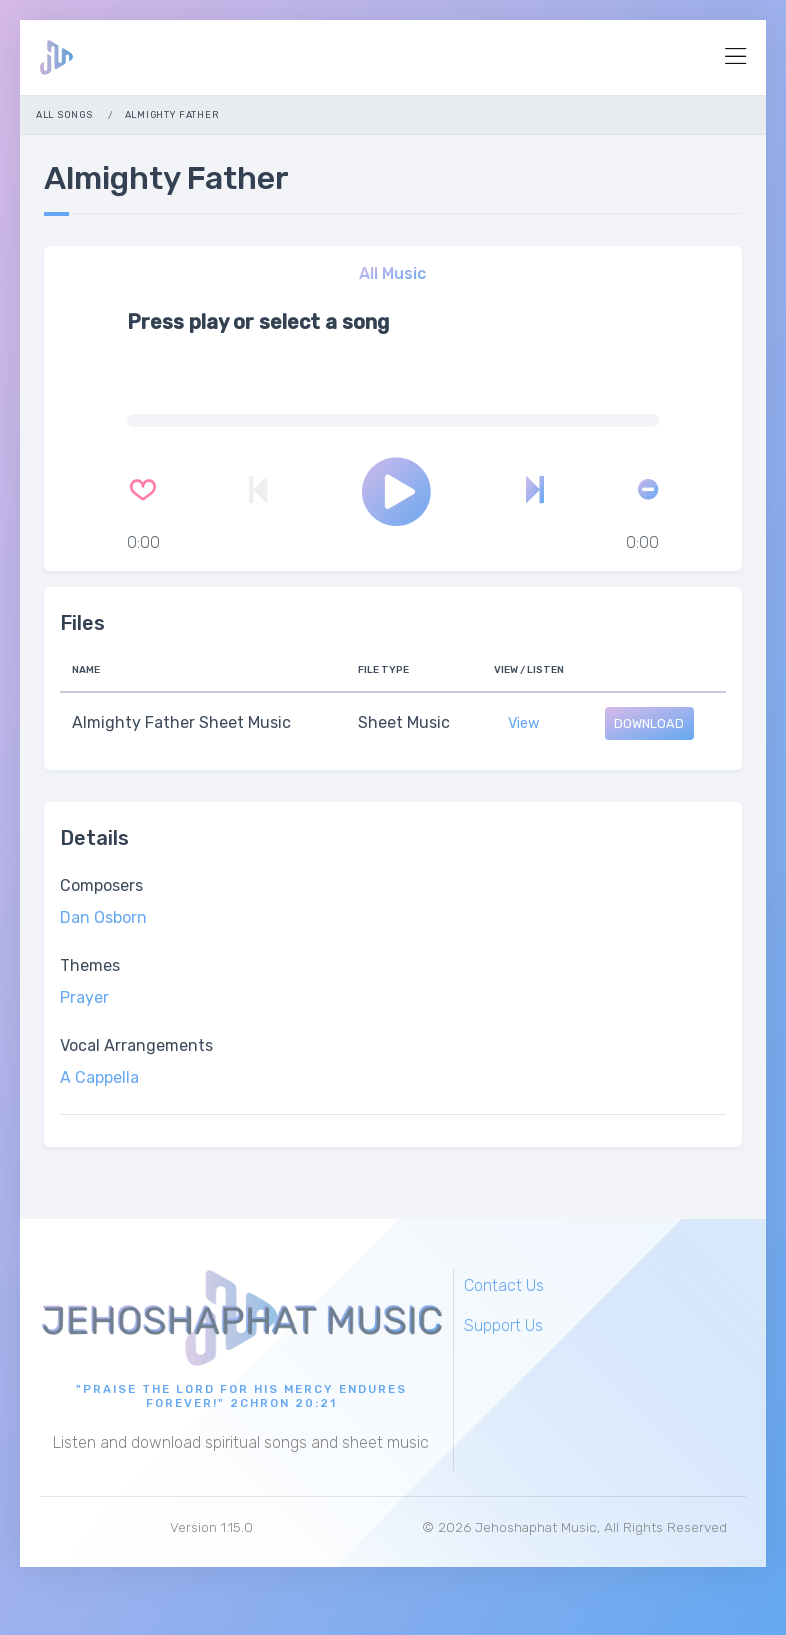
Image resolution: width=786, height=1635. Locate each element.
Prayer (84, 997)
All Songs (64, 114)
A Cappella (99, 1077)
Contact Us (504, 1285)
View (524, 723)
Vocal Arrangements (136, 1045)
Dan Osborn (103, 917)
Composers (101, 885)
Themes (90, 965)
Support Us (503, 1325)
